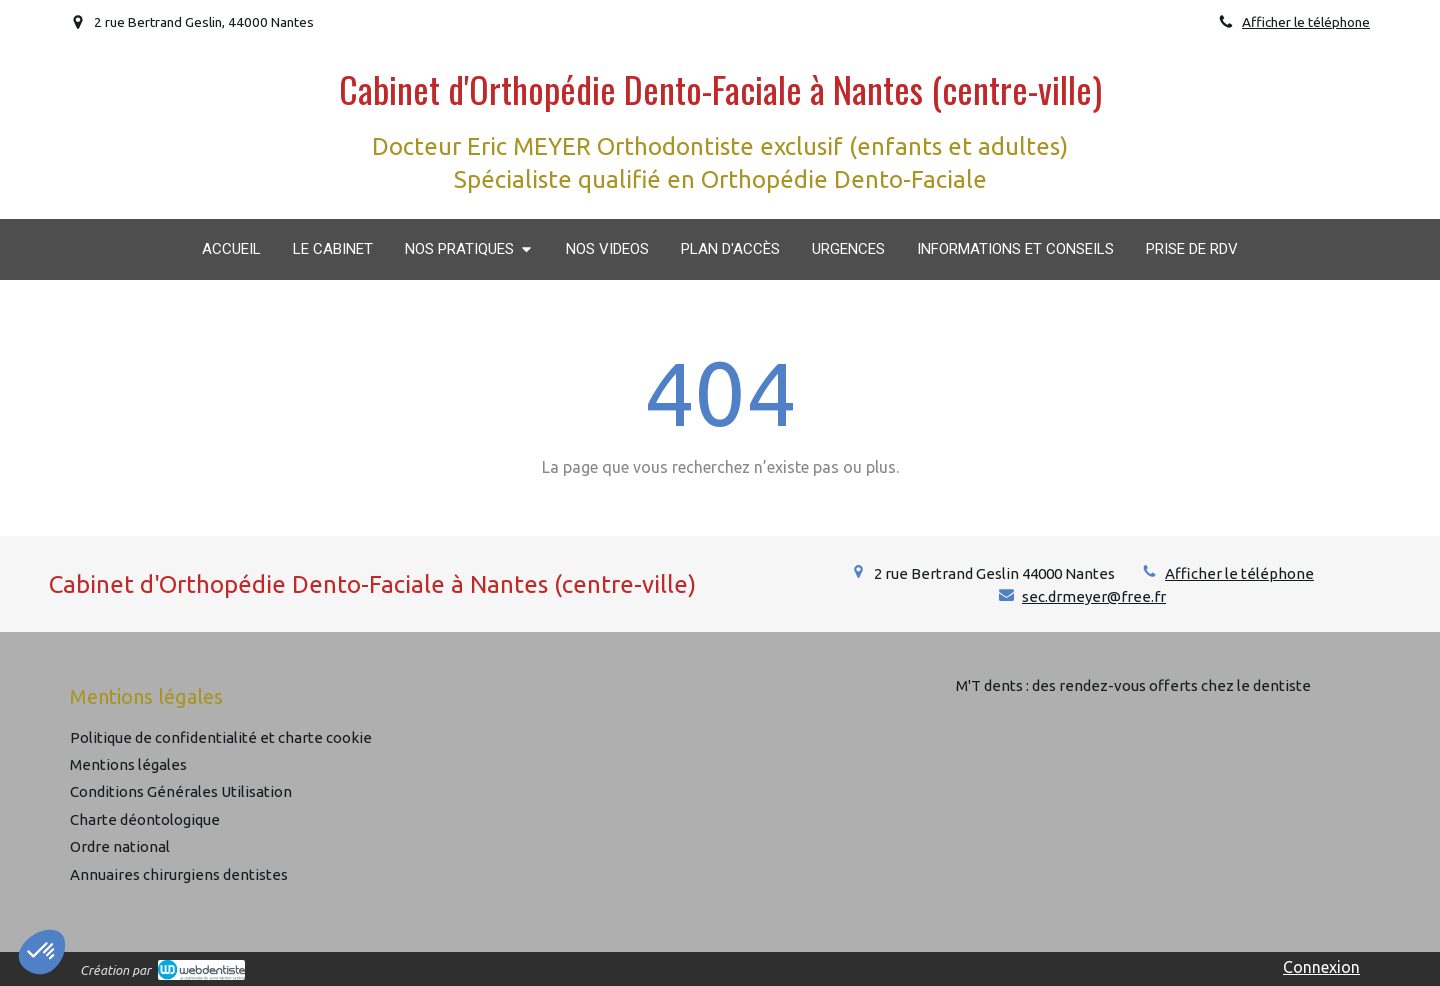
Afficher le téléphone (1306, 22)
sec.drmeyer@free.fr (1094, 596)
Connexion (1321, 967)
